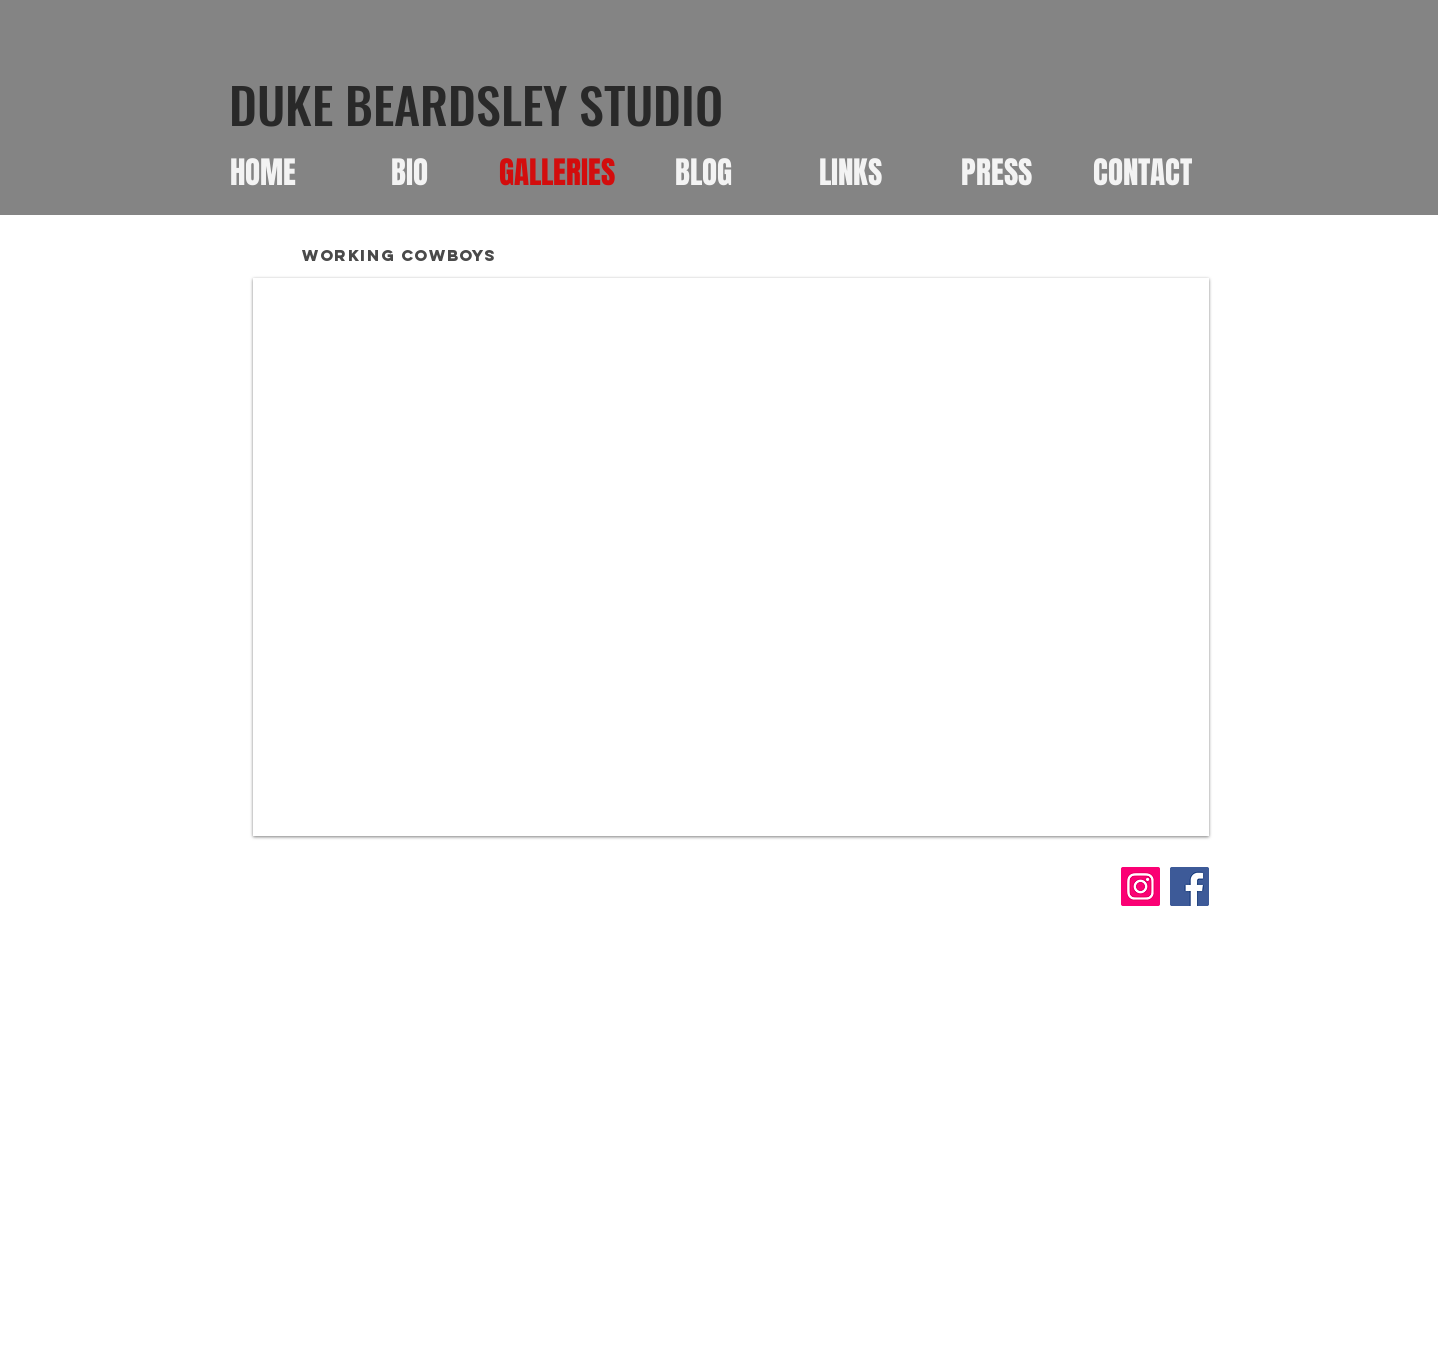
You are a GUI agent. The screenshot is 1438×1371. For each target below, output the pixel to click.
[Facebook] (1189, 886)
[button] (731, 557)
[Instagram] (1140, 886)
